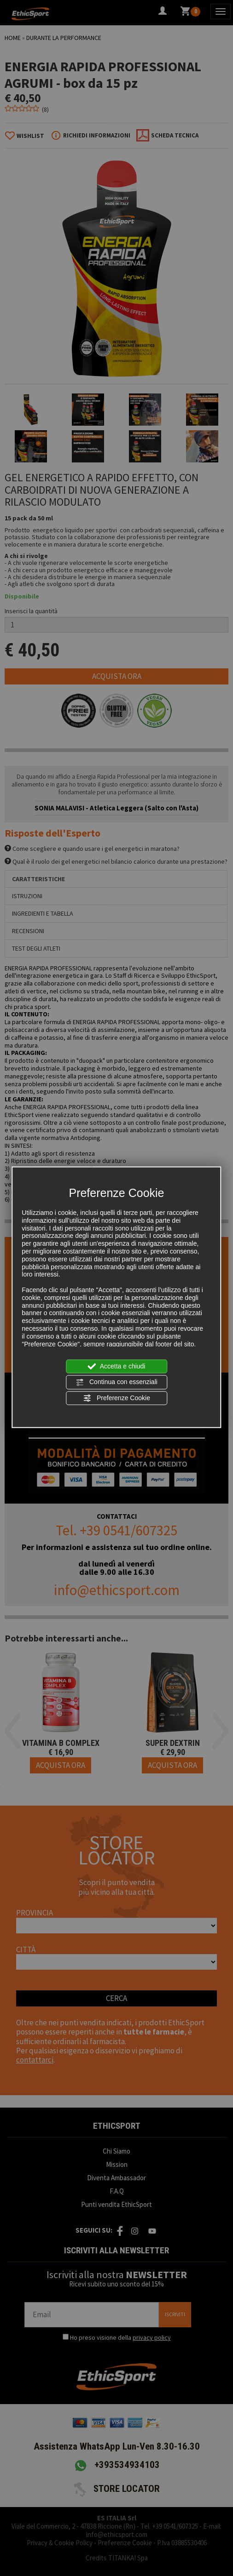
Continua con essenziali (116, 1382)
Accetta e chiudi (117, 1366)
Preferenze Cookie (116, 1398)
